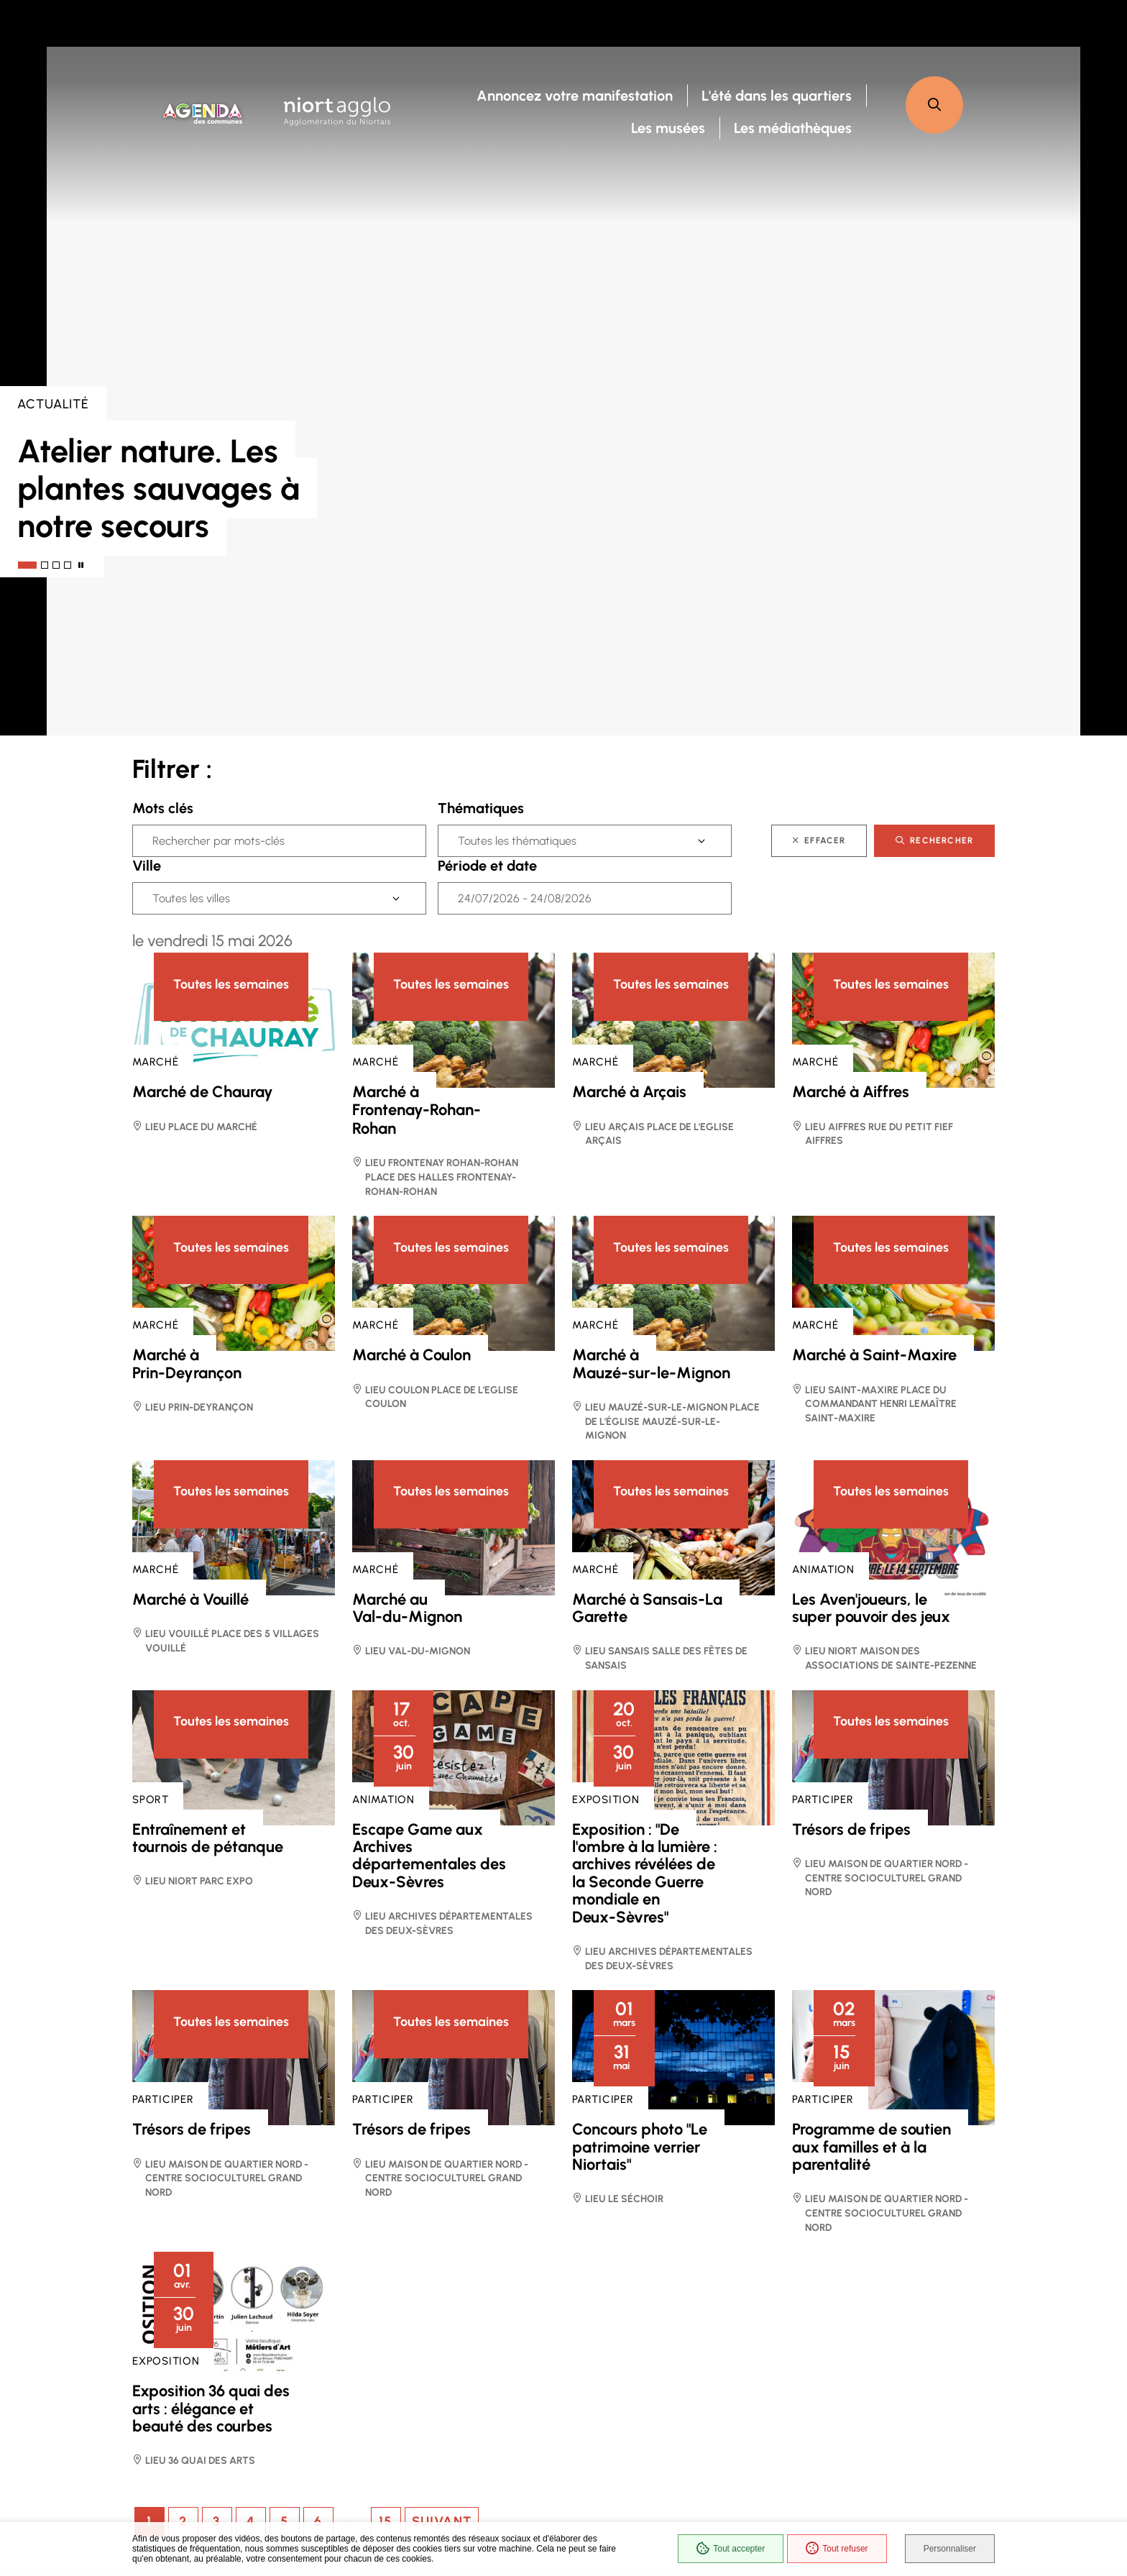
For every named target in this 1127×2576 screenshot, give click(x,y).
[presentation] (563, 391)
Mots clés (162, 808)
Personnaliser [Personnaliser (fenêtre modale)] (950, 2549)
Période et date (487, 865)
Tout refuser (837, 2549)
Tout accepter (730, 2549)
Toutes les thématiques (517, 841)
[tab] (27, 565)
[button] (934, 105)
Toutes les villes (191, 898)
